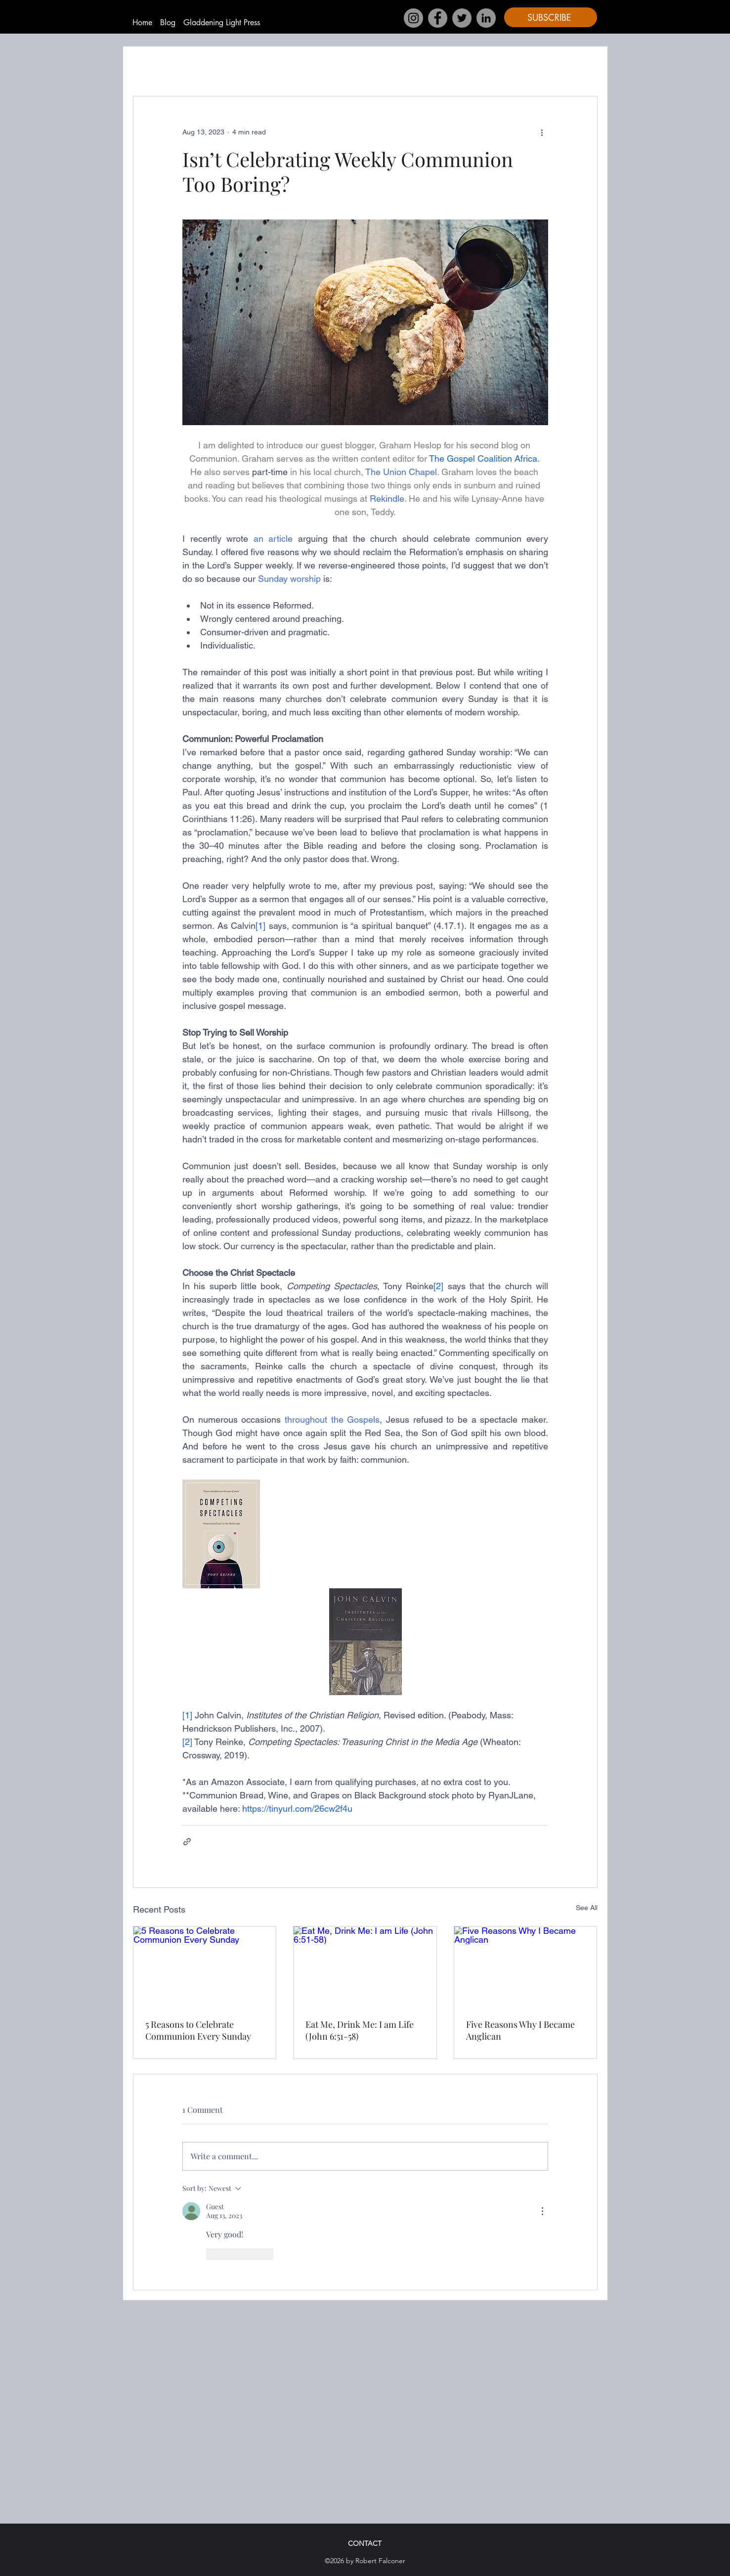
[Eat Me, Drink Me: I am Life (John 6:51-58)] (365, 1966)
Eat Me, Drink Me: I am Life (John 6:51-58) (359, 2030)
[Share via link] (187, 1841)
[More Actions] (542, 2211)
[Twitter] (462, 18)
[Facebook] (437, 18)
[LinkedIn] (486, 18)
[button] (550, 17)
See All (587, 1908)
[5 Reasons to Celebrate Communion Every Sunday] (204, 1966)
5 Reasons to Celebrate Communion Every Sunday (198, 2030)
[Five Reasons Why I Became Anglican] (525, 1966)
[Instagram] (413, 18)
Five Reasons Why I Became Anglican (520, 2030)
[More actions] (542, 132)
